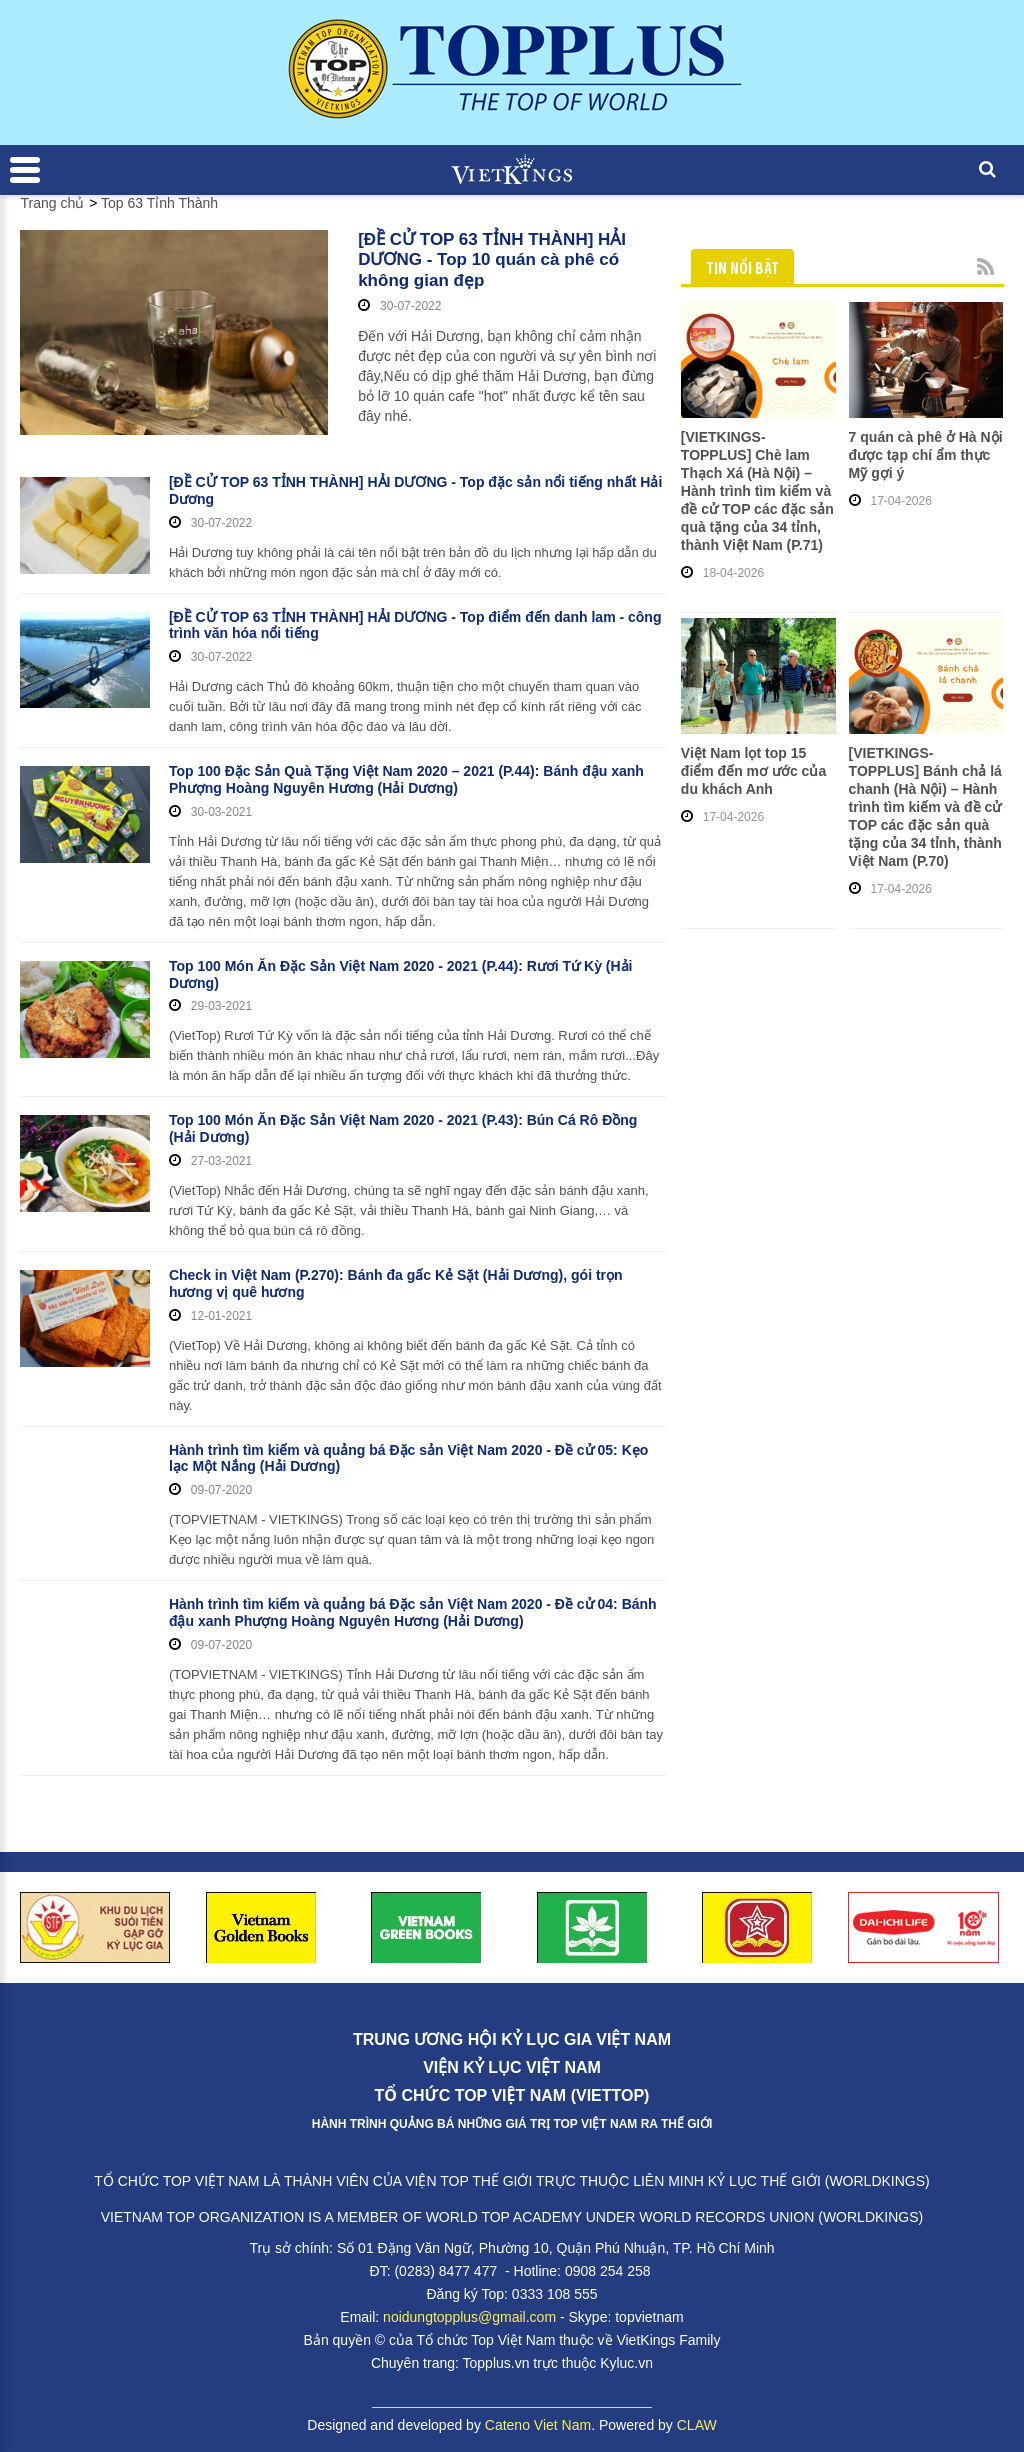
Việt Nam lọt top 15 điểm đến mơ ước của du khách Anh (753, 771)
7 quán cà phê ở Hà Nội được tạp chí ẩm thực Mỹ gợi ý (926, 455)
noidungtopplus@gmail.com (469, 2317)
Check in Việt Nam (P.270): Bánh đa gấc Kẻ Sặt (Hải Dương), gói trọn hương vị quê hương (396, 1283)
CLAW (697, 2425)
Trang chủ (52, 203)
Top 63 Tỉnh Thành (159, 203)
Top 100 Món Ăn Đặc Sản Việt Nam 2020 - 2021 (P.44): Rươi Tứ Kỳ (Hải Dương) (401, 974)
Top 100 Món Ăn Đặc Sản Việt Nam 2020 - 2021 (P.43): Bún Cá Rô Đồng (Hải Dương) (403, 1128)
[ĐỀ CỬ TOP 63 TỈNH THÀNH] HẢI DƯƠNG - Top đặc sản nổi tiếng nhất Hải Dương (415, 490)
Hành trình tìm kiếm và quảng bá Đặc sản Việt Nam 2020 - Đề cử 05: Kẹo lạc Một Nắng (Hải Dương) (408, 1458)
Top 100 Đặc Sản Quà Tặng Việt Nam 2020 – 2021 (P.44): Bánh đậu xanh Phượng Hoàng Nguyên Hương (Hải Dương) (406, 779)
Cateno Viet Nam (538, 2425)
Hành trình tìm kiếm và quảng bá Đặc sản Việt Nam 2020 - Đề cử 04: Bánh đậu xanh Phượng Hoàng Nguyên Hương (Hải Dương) (413, 1612)
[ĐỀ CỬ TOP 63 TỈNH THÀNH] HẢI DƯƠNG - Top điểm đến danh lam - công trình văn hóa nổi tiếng (415, 625)
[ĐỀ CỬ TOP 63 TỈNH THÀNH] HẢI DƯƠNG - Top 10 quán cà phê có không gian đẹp (492, 260)
